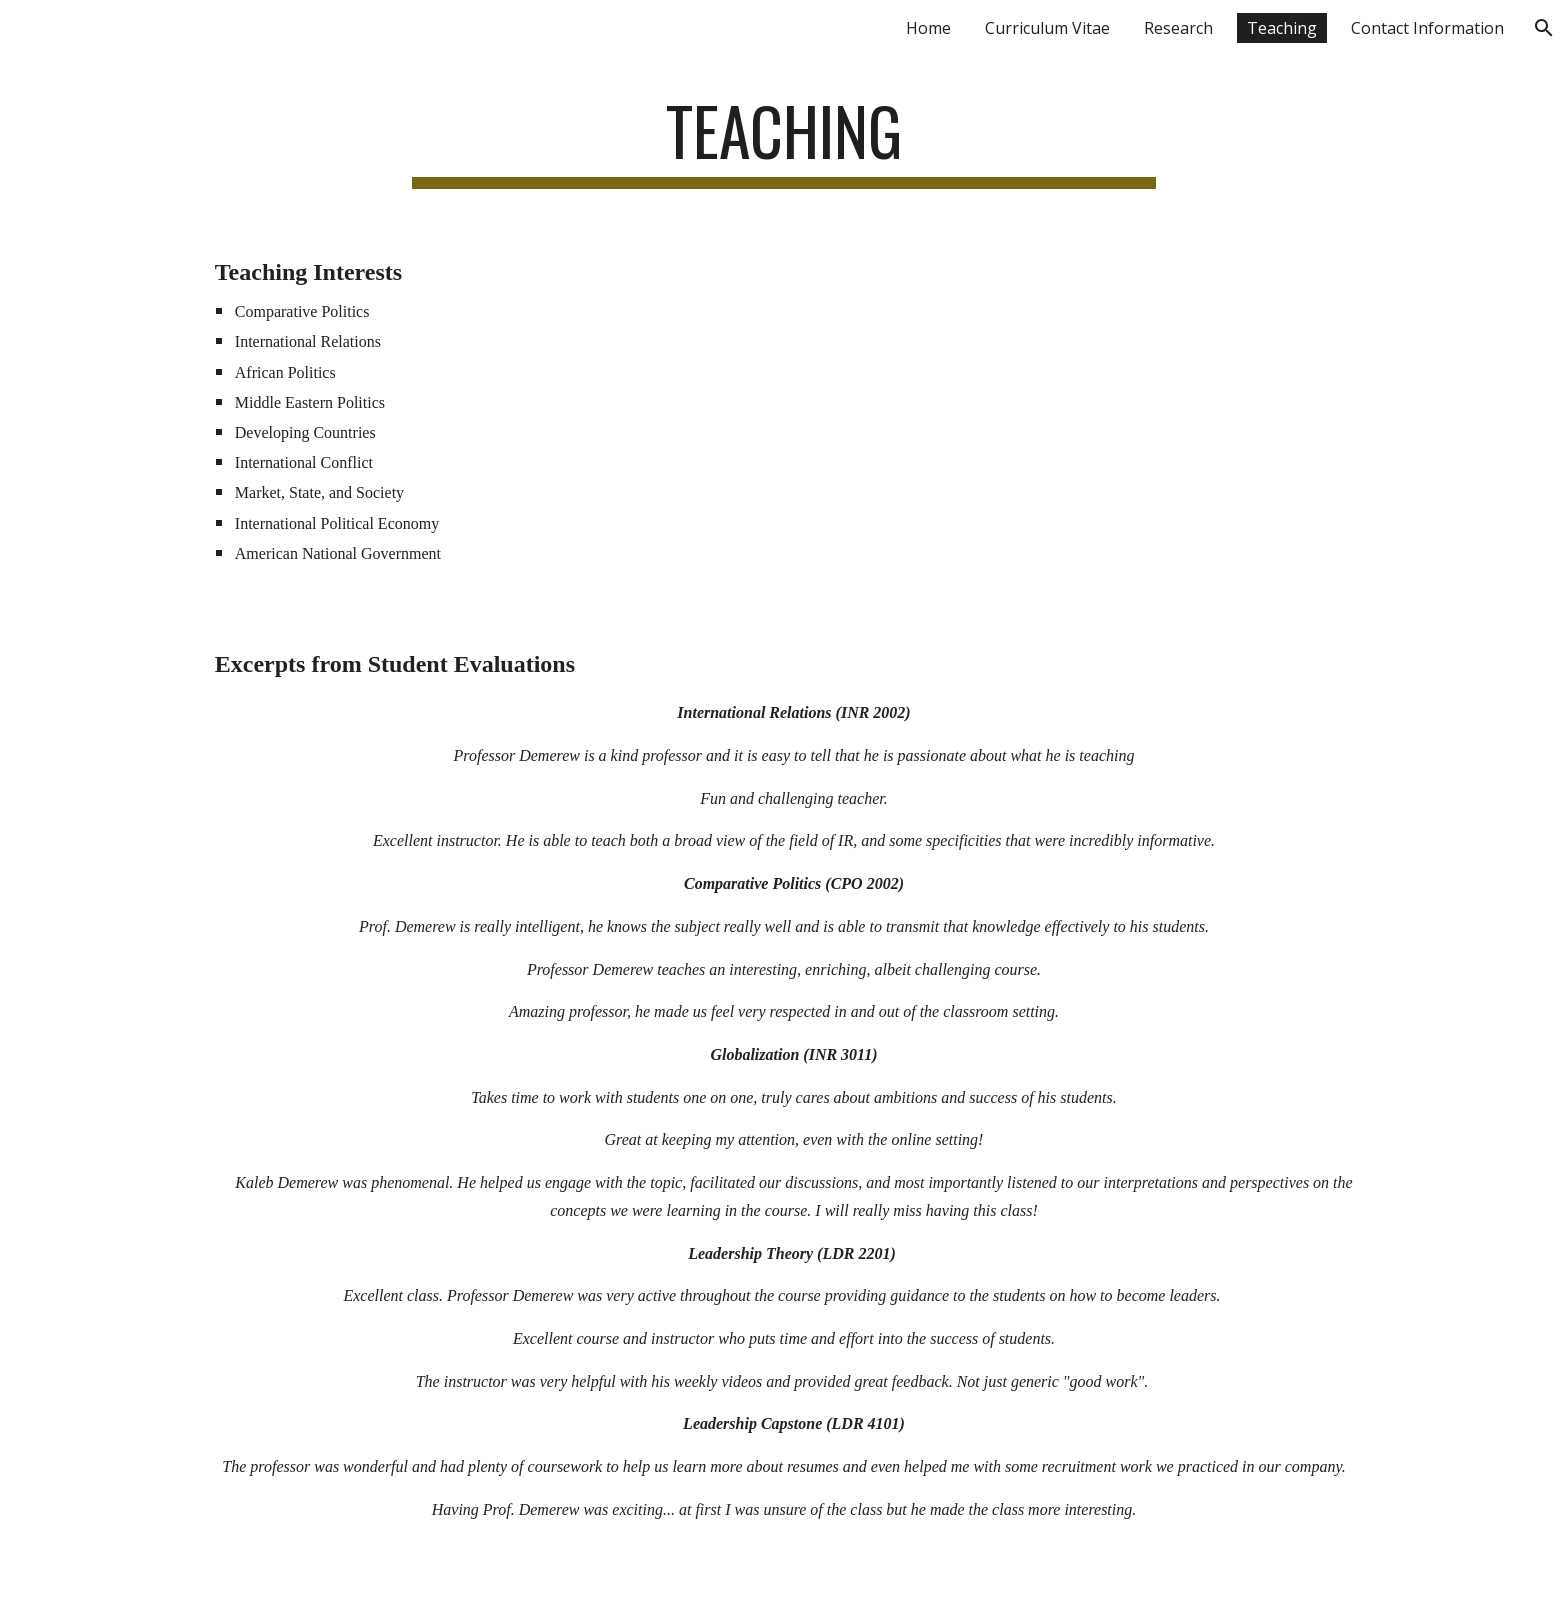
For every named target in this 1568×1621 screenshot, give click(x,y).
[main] (784, 140)
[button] (1544, 28)
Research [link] (1178, 28)
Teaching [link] (1282, 28)
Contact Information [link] (1427, 28)
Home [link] (928, 28)
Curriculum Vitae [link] (1047, 28)
